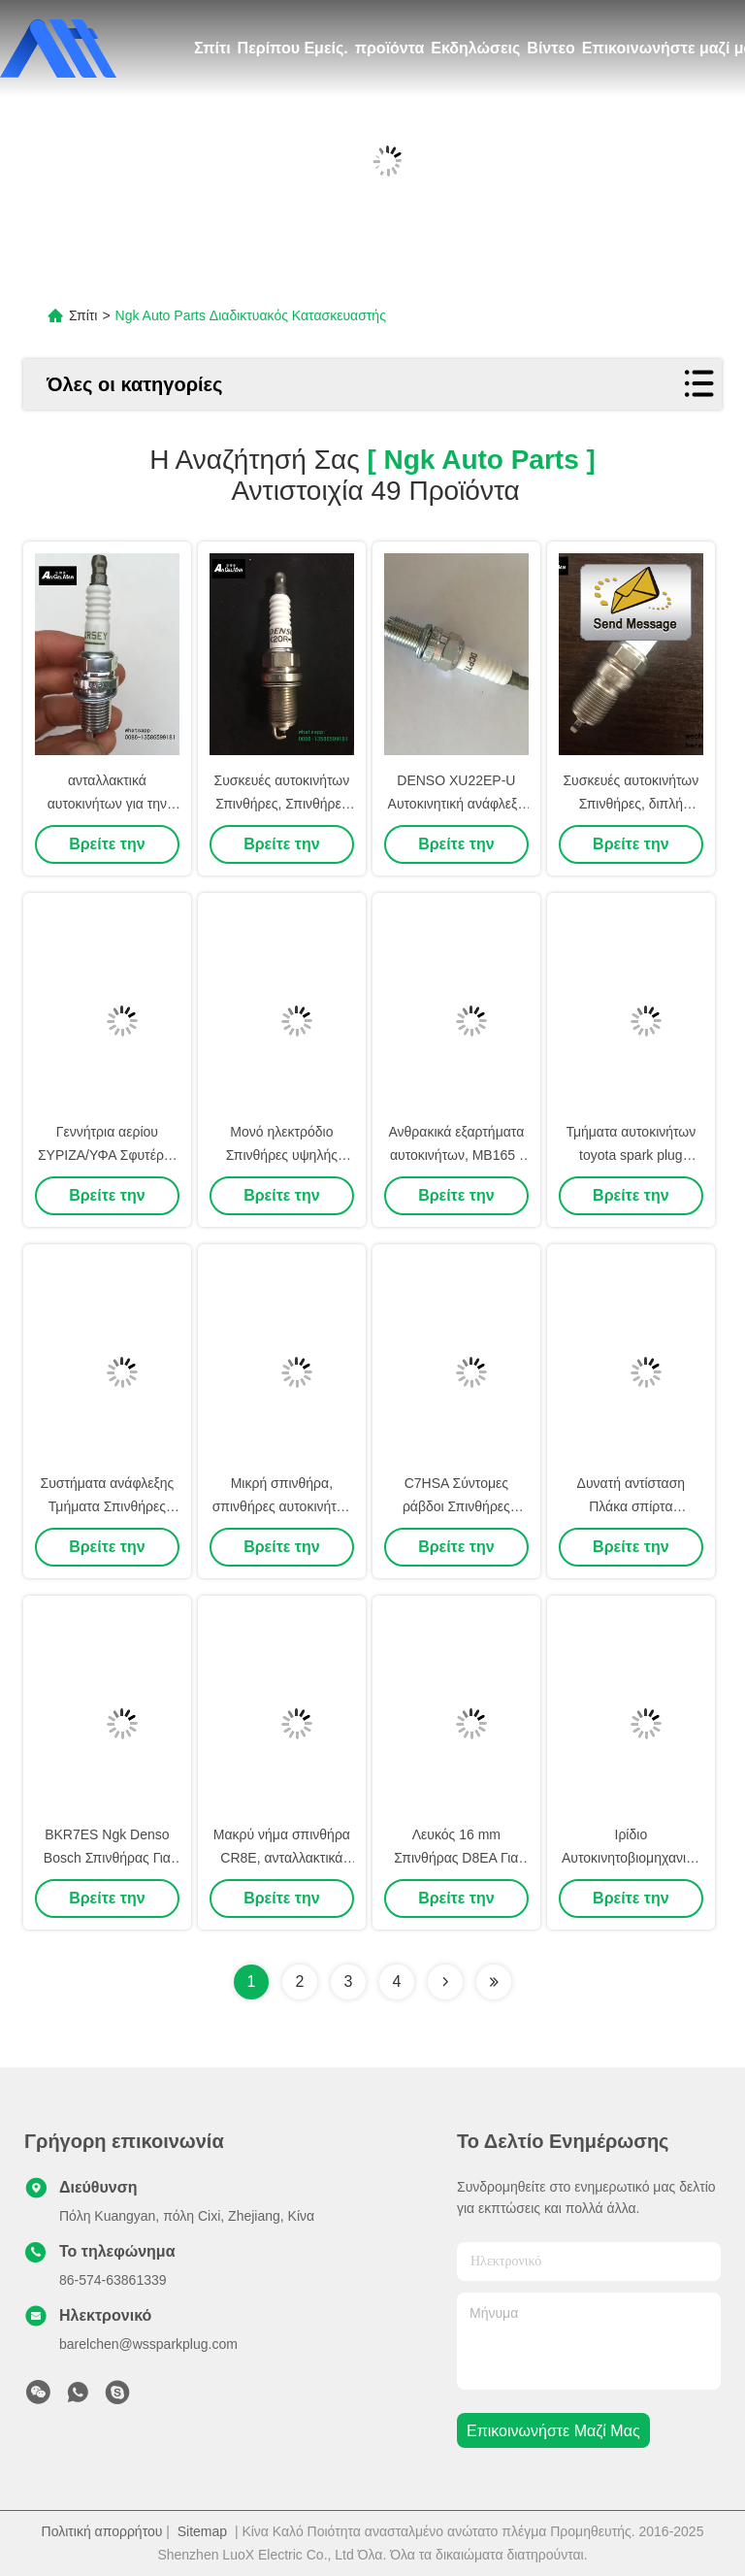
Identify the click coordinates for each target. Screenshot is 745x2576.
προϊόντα (390, 48)
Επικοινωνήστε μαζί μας (553, 2431)
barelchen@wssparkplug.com (148, 2344)
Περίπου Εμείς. (293, 48)
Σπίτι (212, 48)
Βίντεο (550, 48)
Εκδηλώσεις (475, 48)
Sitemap (202, 2531)
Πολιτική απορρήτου (102, 2531)
